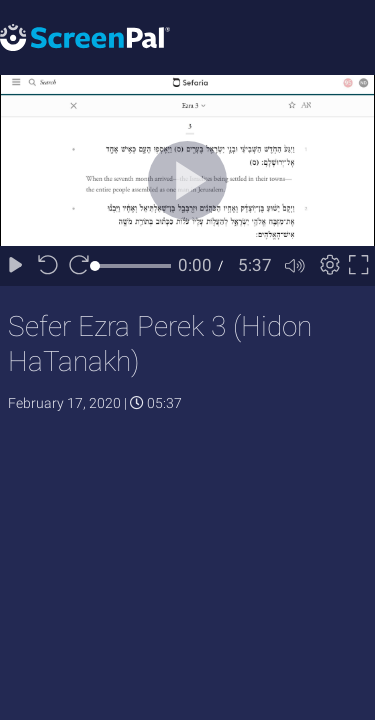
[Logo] (85, 36)
